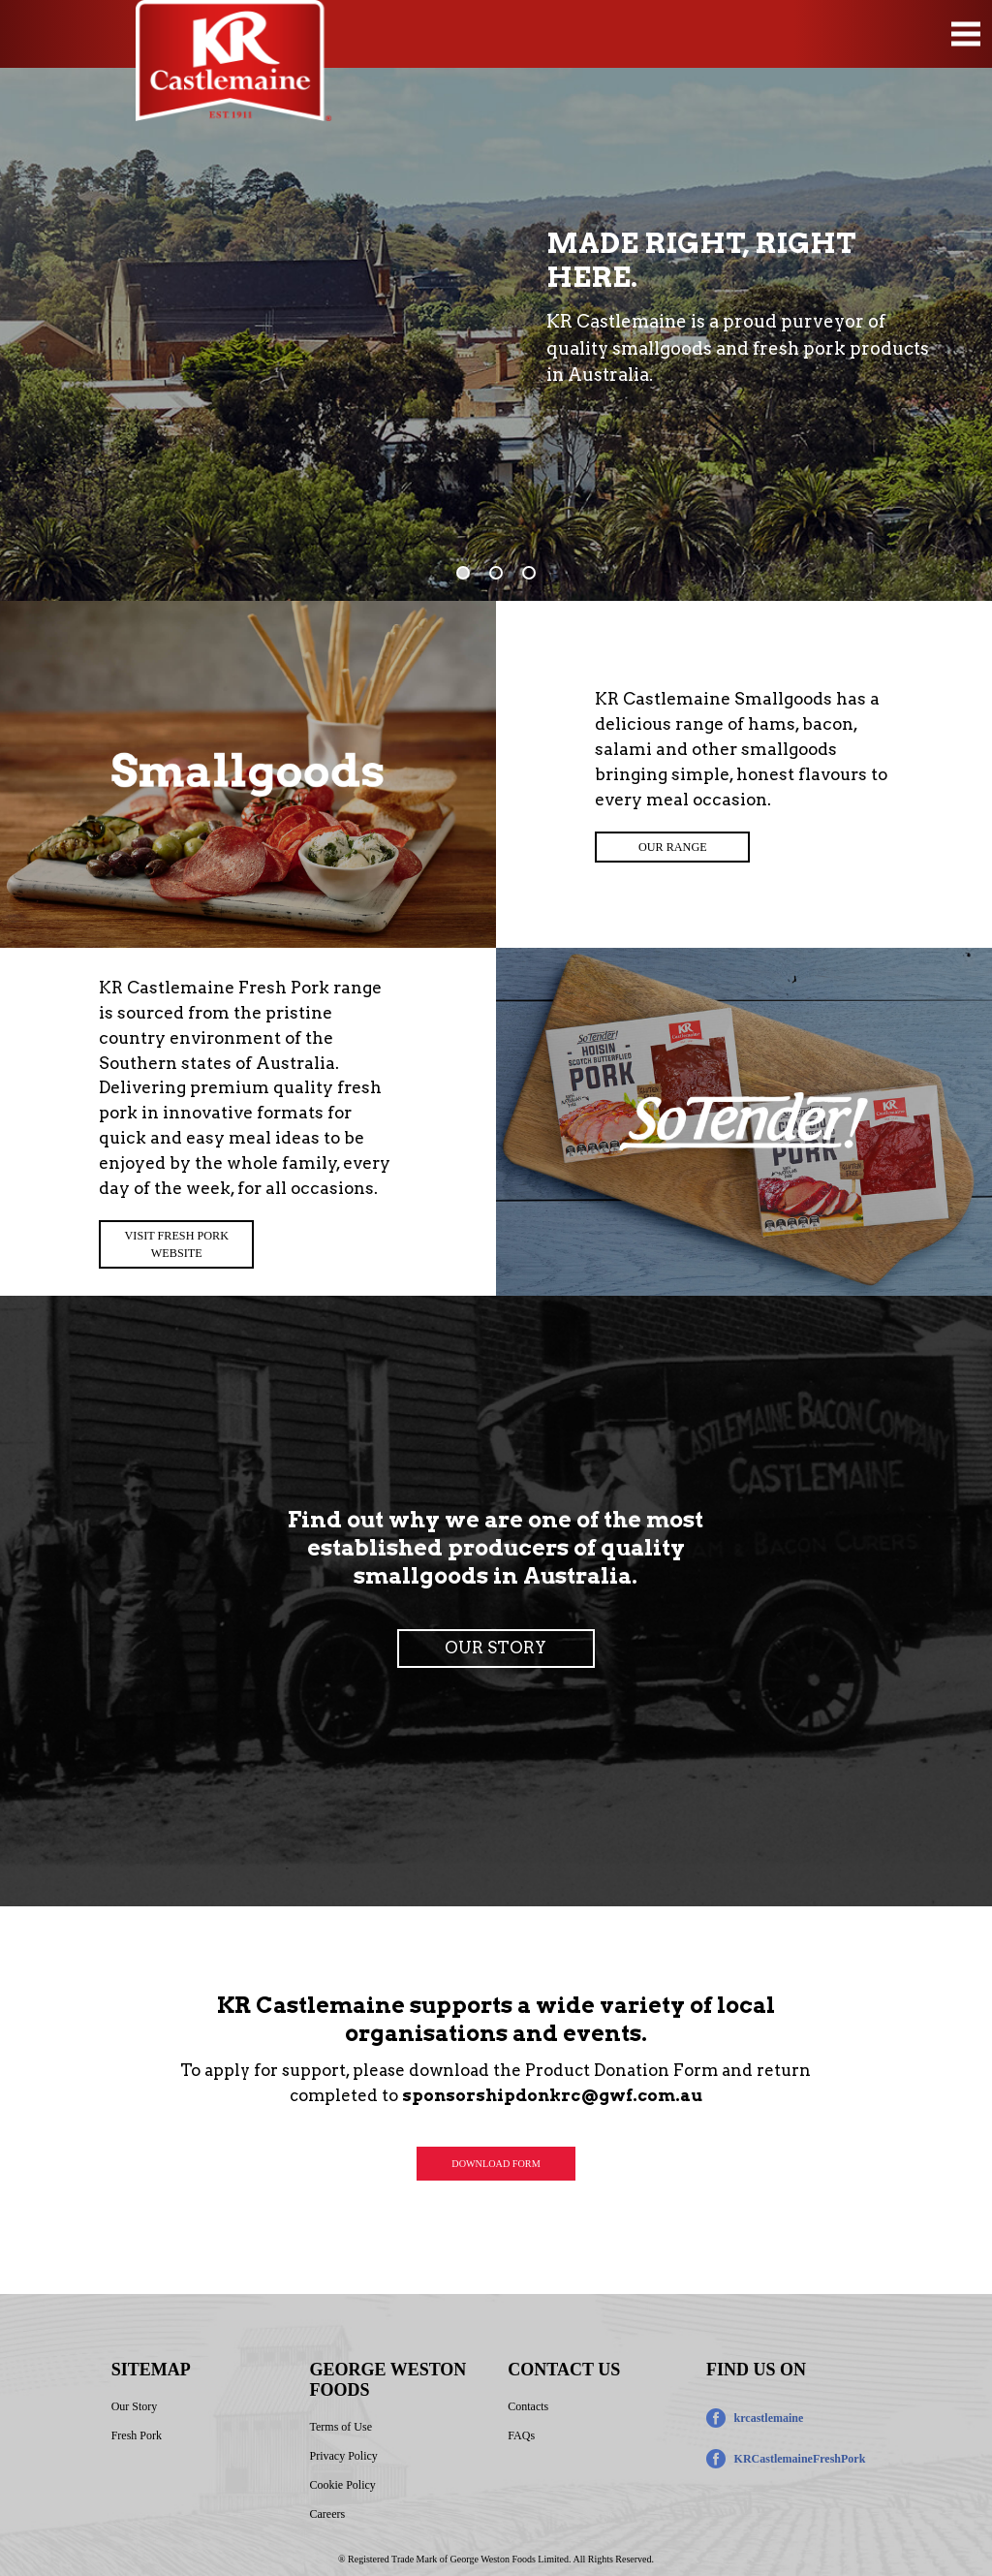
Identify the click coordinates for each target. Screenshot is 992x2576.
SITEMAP (151, 2369)
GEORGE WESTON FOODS (387, 2380)
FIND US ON (756, 2369)
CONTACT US (564, 2369)
